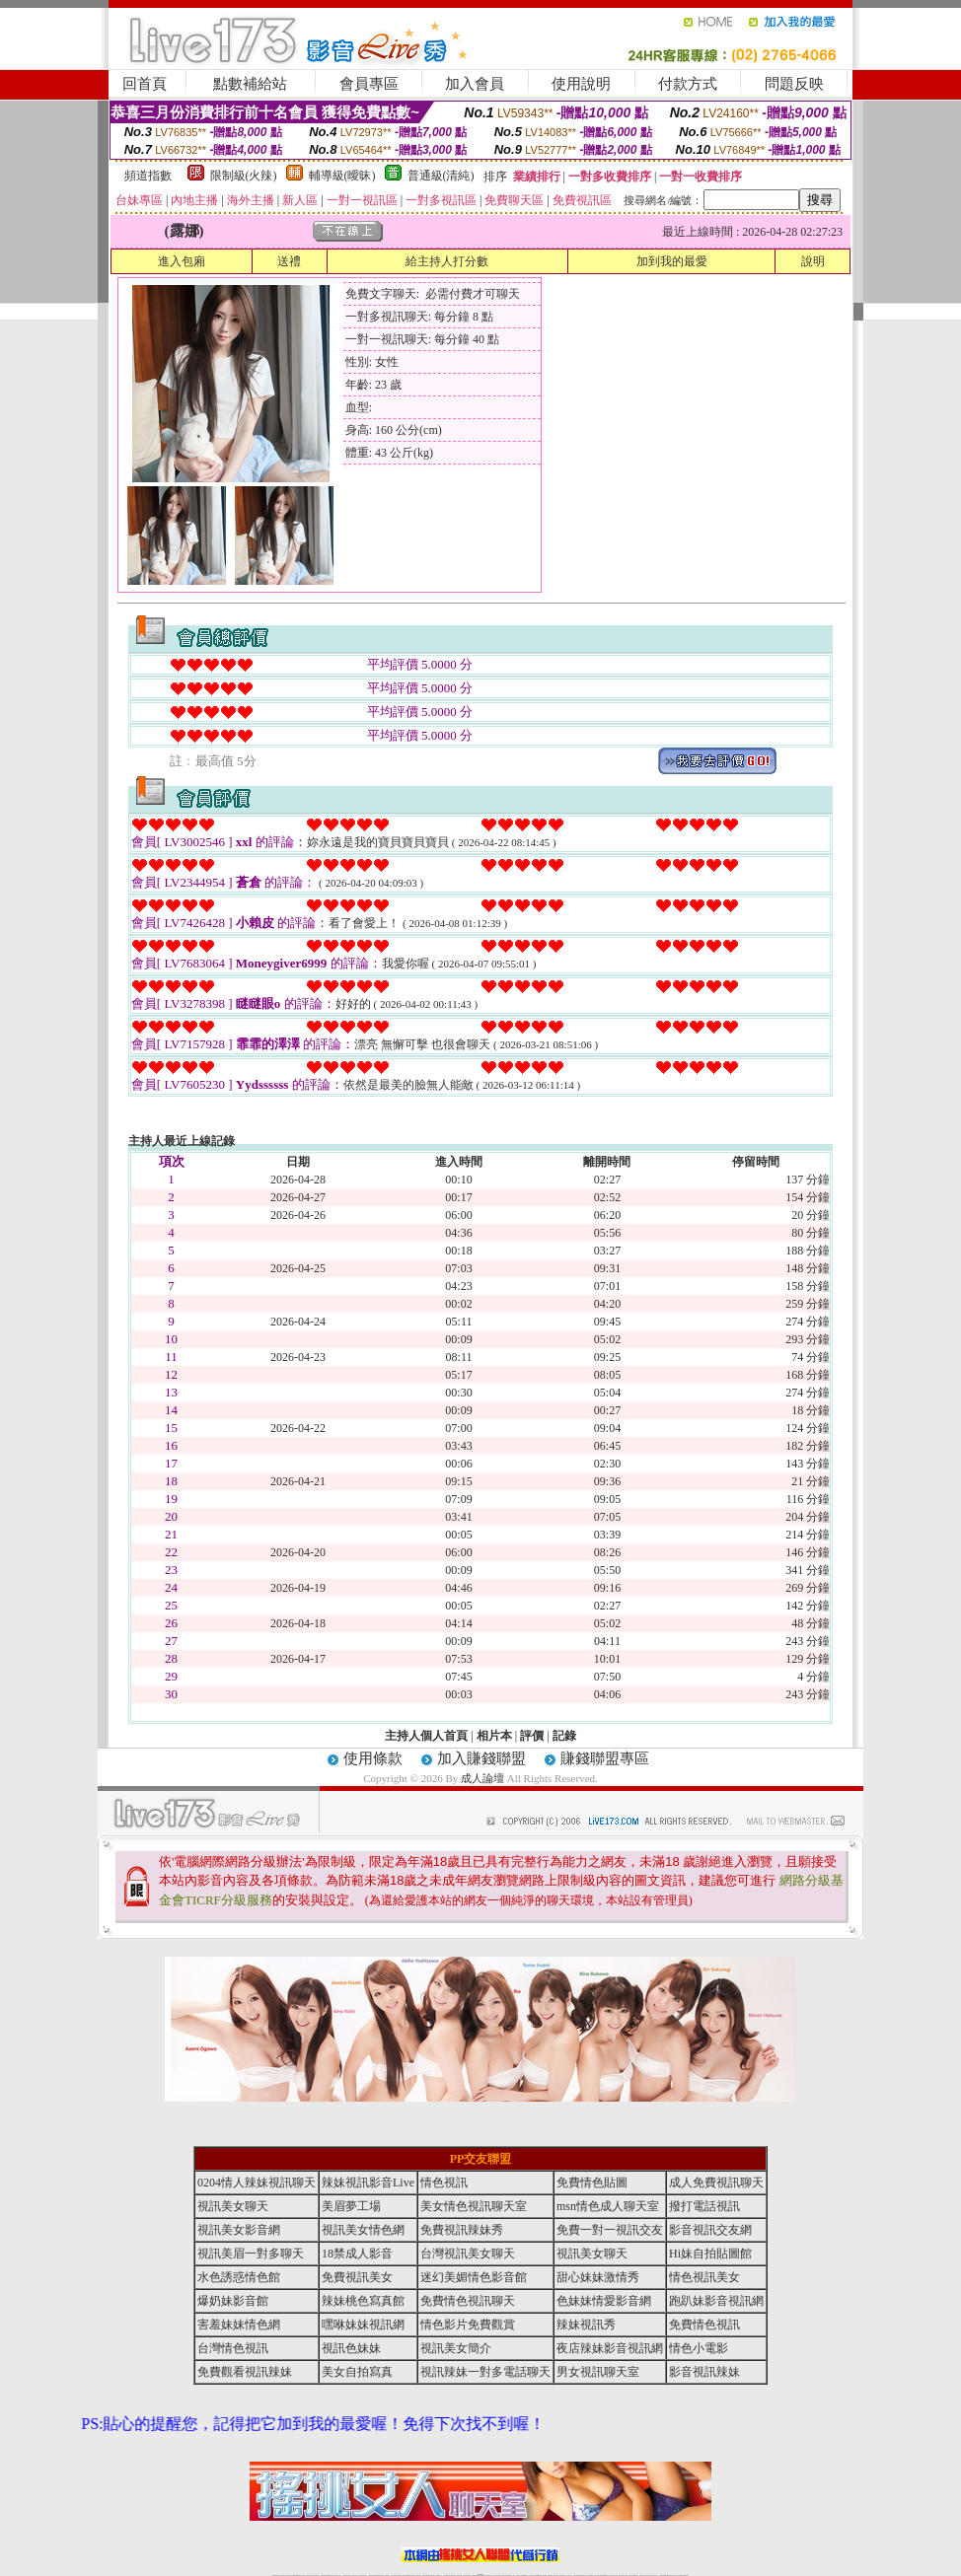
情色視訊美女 (704, 2277)
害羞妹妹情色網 (238, 2324)
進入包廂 (181, 261)
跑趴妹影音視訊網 (716, 2301)
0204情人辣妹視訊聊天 (256, 2182)
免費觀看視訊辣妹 (244, 2372)
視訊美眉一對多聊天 (250, 2253)
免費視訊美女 (357, 2277)
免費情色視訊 (704, 2324)
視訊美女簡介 (455, 2348)
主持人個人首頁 (426, 1736)
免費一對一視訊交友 (609, 2230)
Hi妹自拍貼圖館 (710, 2253)
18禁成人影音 (357, 2253)
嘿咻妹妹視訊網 (363, 2324)
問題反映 (794, 84)
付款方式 (687, 84)
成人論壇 (482, 1778)
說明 (813, 261)
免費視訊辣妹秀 (461, 2230)
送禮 (289, 261)
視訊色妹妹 (351, 2348)
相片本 (494, 1736)
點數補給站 (250, 84)
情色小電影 (698, 2348)
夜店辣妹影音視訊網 (609, 2348)
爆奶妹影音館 (232, 2301)
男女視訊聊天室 (597, 2372)
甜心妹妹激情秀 (597, 2277)
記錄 (564, 1736)
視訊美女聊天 (232, 2206)
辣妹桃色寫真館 (363, 2301)
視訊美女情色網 (363, 2230)
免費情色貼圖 (592, 2182)
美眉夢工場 (351, 2206)
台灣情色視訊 (232, 2348)
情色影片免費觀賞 (467, 2324)
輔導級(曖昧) (342, 175)
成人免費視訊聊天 (716, 2182)
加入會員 (474, 84)
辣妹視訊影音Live (368, 2182)
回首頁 (144, 84)
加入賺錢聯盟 (481, 1758)
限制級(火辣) (243, 175)
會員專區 (369, 84)
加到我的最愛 (671, 261)
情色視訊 (444, 2182)
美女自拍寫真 (357, 2372)
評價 (532, 1736)
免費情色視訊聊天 (467, 2301)
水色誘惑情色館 (238, 2277)
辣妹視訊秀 (586, 2324)
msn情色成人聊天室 (607, 2206)
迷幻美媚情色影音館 (473, 2277)
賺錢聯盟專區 (604, 1758)
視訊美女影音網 (238, 2230)
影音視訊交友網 (710, 2230)
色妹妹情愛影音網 (603, 2301)
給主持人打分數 (447, 261)
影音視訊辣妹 (704, 2372)
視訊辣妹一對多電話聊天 (485, 2372)
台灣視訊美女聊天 (467, 2253)
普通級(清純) (441, 175)
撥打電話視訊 (704, 2206)
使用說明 (581, 84)
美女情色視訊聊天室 (473, 2206)
